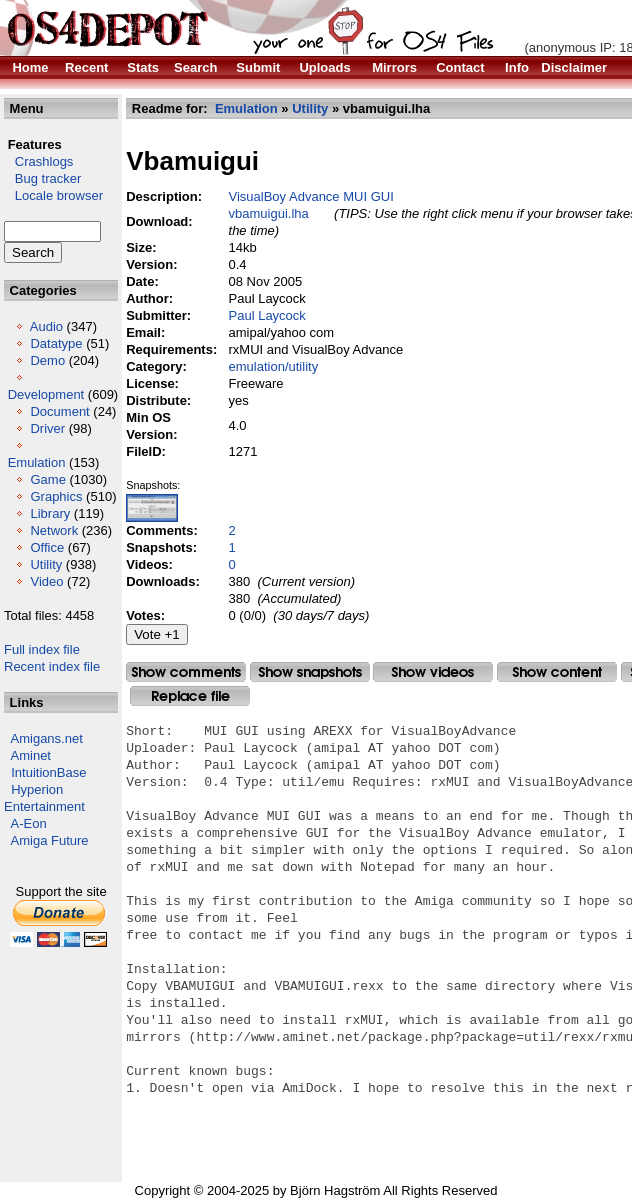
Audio (46, 326)
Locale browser (53, 195)
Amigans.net (47, 738)
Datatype (56, 343)
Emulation (37, 462)
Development (46, 394)
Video (46, 581)
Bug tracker (42, 178)
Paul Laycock (267, 315)
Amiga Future (50, 840)
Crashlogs (38, 161)
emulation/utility (274, 366)
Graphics (56, 496)
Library (50, 513)
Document (59, 411)
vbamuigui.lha (269, 213)
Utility (46, 564)
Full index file (42, 649)
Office (47, 547)
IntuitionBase (48, 772)
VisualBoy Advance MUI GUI (311, 196)
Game (47, 479)
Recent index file (52, 666)
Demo (47, 360)
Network (54, 530)
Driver (47, 428)
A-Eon (29, 823)
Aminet (31, 755)
